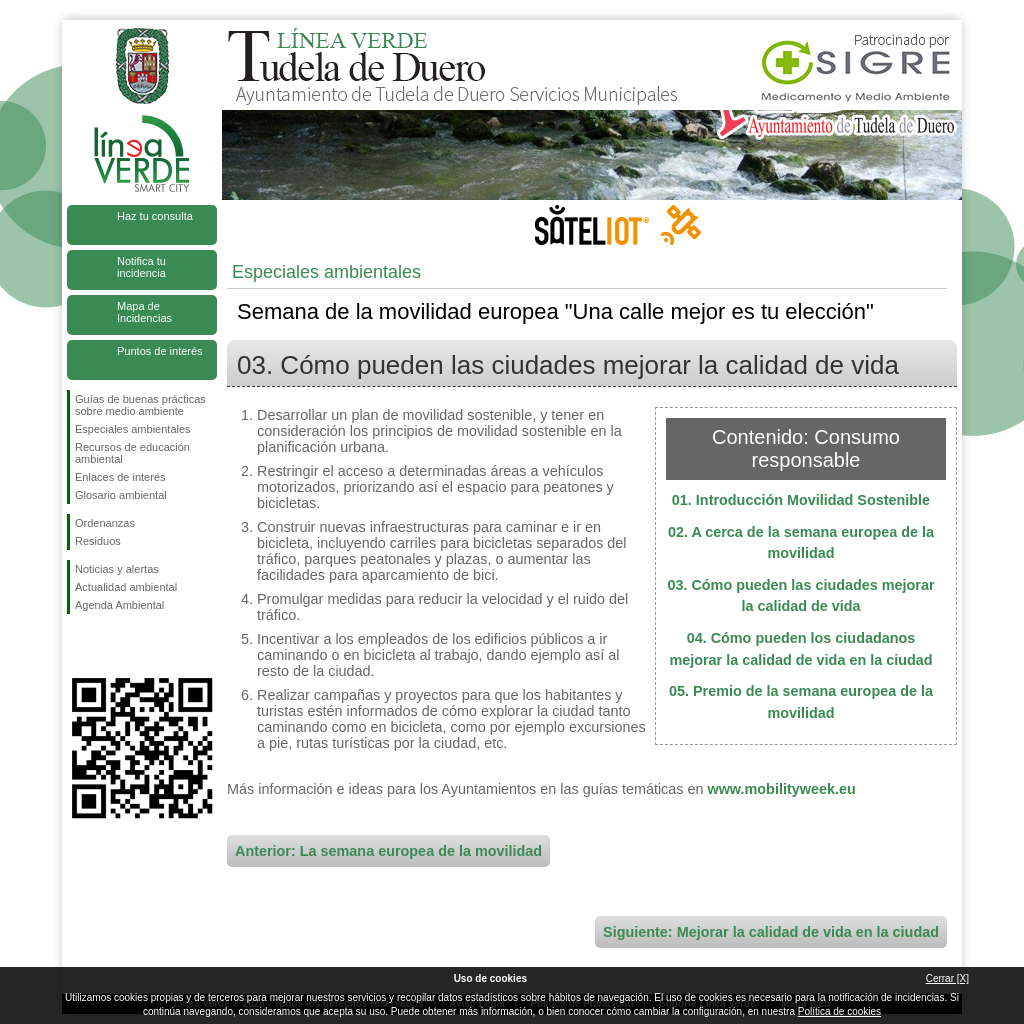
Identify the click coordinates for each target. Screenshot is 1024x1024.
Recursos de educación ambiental (132, 453)
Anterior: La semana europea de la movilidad (388, 851)
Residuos (98, 541)
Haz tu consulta (155, 216)
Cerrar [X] (947, 978)
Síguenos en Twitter (112, 646)
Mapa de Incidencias (144, 312)
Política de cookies (839, 1011)
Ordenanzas (105, 523)
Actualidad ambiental (126, 587)
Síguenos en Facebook (79, 646)
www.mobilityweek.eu (781, 789)
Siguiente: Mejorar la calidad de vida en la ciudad (771, 932)
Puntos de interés (160, 351)
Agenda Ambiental (119, 605)
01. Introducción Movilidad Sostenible (801, 500)
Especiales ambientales (133, 429)
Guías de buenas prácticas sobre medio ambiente (140, 405)
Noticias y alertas (117, 569)
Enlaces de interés (120, 477)
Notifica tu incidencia (141, 267)
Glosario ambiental (121, 495)
